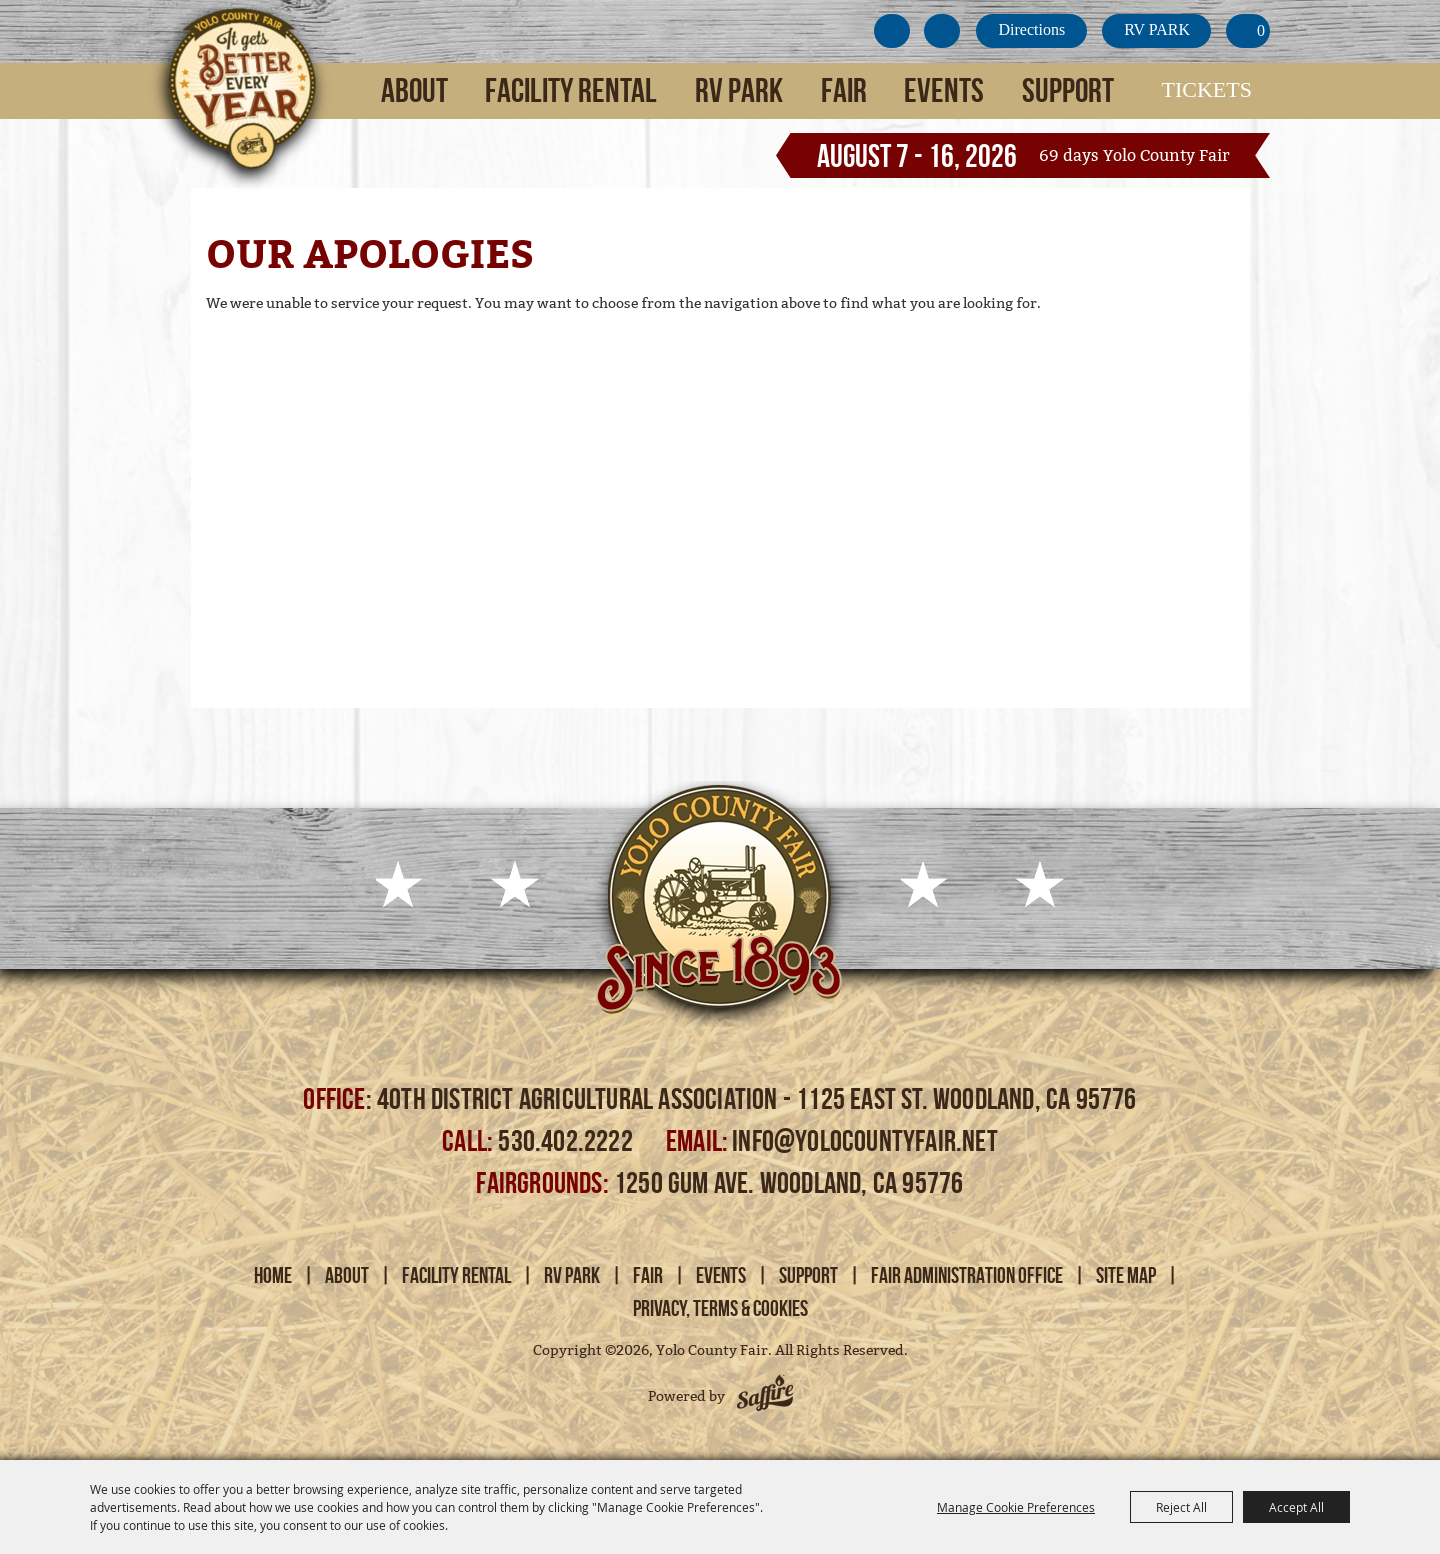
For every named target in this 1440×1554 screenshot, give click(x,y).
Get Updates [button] (892, 31)
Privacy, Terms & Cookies (720, 1308)
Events (944, 90)
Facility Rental (571, 90)
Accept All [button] (1296, 1507)
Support (1068, 90)
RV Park (739, 90)
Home (273, 1275)
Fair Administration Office (967, 1275)
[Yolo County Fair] (240, 101)
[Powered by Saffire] (765, 1396)
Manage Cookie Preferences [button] (1016, 1507)
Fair (844, 90)
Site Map (1126, 1275)
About (414, 90)
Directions (1031, 29)
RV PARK (1157, 29)
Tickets (1207, 89)
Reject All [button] (1181, 1507)
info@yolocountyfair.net (865, 1140)
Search (942, 31)
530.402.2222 (568, 1140)
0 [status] (1261, 30)
